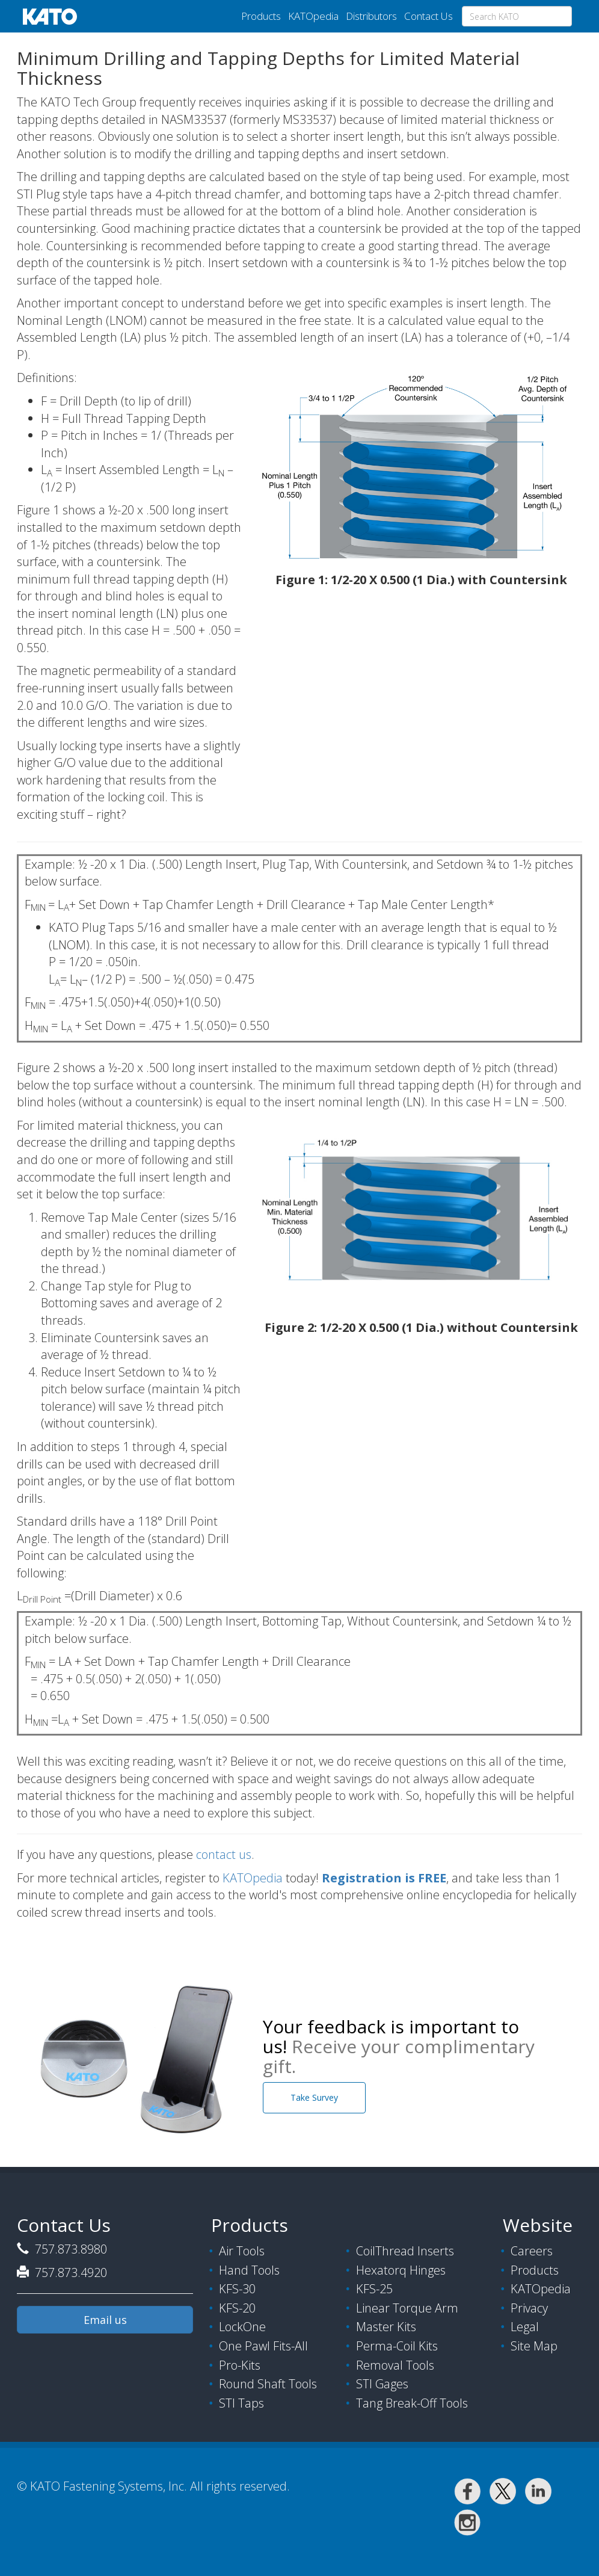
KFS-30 (237, 2289)
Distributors (371, 16)
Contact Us (428, 16)
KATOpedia (313, 16)
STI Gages (382, 2384)
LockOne (242, 2327)
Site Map (534, 2346)
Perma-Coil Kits (397, 2346)
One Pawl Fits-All (263, 2346)
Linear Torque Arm (407, 2308)
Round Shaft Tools (268, 2384)
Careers (532, 2251)
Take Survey (314, 2097)
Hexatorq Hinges (401, 2270)
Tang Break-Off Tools (412, 2403)
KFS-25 (374, 2289)
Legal (525, 2327)
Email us (105, 2320)
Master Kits (386, 2327)
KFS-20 (237, 2308)
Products (261, 16)
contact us (223, 1854)
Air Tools (242, 2251)
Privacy (529, 2308)
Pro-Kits (239, 2365)
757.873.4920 (69, 2272)
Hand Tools (249, 2270)
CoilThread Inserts (405, 2251)
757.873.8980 (69, 2249)
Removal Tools (395, 2365)
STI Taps (241, 2403)
